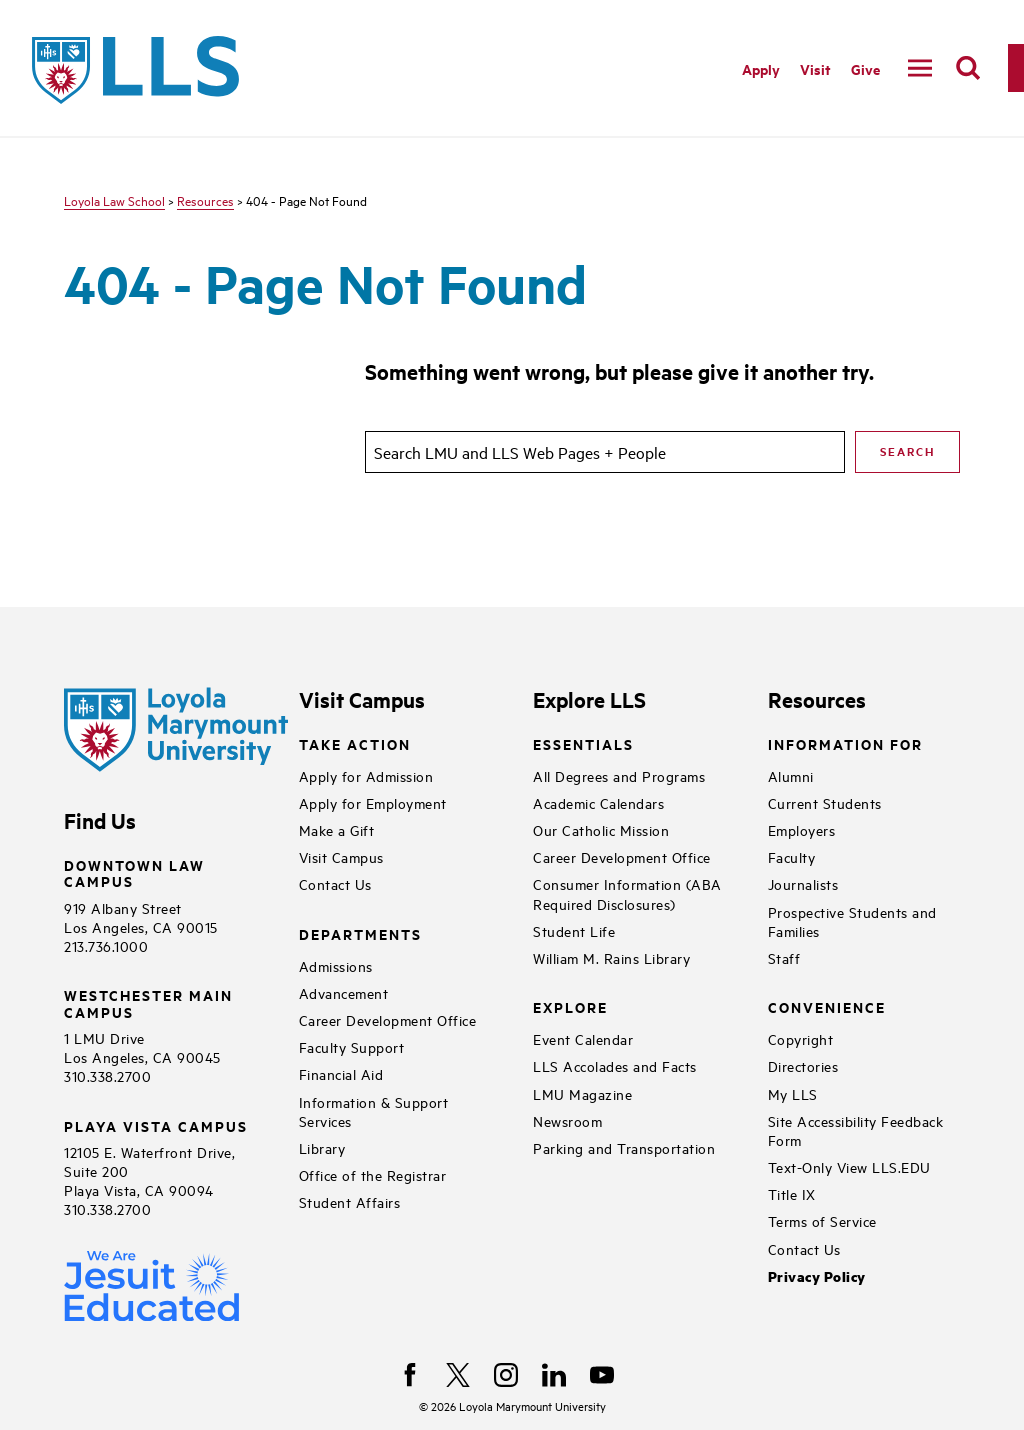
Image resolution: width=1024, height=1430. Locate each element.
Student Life (574, 930)
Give (865, 68)
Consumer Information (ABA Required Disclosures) (627, 893)
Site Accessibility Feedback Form (856, 1130)
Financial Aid (341, 1073)
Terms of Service (822, 1220)
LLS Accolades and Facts (615, 1065)
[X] (458, 1375)
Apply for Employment (373, 802)
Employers (802, 829)
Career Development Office (388, 1019)
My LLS (793, 1093)
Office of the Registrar (373, 1174)
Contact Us (335, 883)
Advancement (344, 992)
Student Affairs (350, 1201)
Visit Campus (341, 856)
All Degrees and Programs (619, 775)
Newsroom (567, 1120)
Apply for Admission (366, 775)
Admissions (336, 965)
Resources (205, 200)
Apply (761, 68)
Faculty (792, 856)
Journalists (803, 883)
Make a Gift (337, 829)
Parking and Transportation (624, 1147)
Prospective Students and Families (852, 921)
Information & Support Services (374, 1111)
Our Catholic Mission (601, 829)
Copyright (801, 1038)
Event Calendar (583, 1038)
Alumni (791, 775)
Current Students (825, 802)
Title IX (792, 1193)
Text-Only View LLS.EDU (849, 1166)
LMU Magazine (582, 1093)
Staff (784, 957)
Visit (815, 68)
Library (322, 1147)
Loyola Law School (114, 200)
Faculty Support (352, 1046)
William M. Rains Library (611, 957)
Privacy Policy (817, 1276)
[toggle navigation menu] (920, 68)
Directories (803, 1065)
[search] (968, 68)
